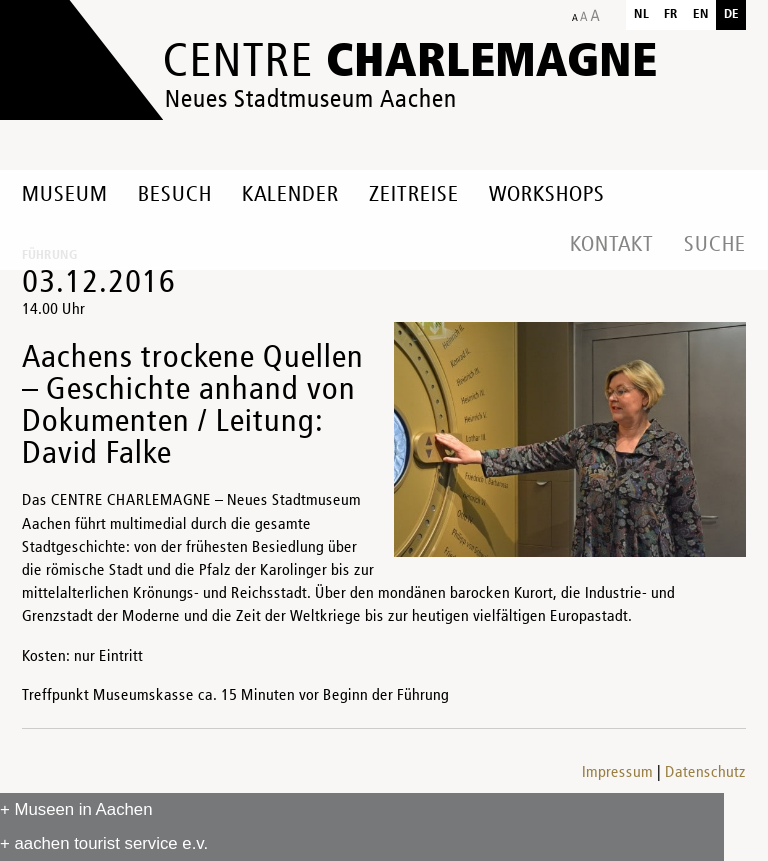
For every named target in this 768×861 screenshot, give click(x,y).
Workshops (547, 195)
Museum (65, 195)
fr (671, 14)
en (701, 14)
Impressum (617, 773)
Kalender (290, 195)
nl (641, 14)
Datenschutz (705, 773)
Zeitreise (414, 195)
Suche (715, 245)
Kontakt (612, 245)
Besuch (175, 195)
